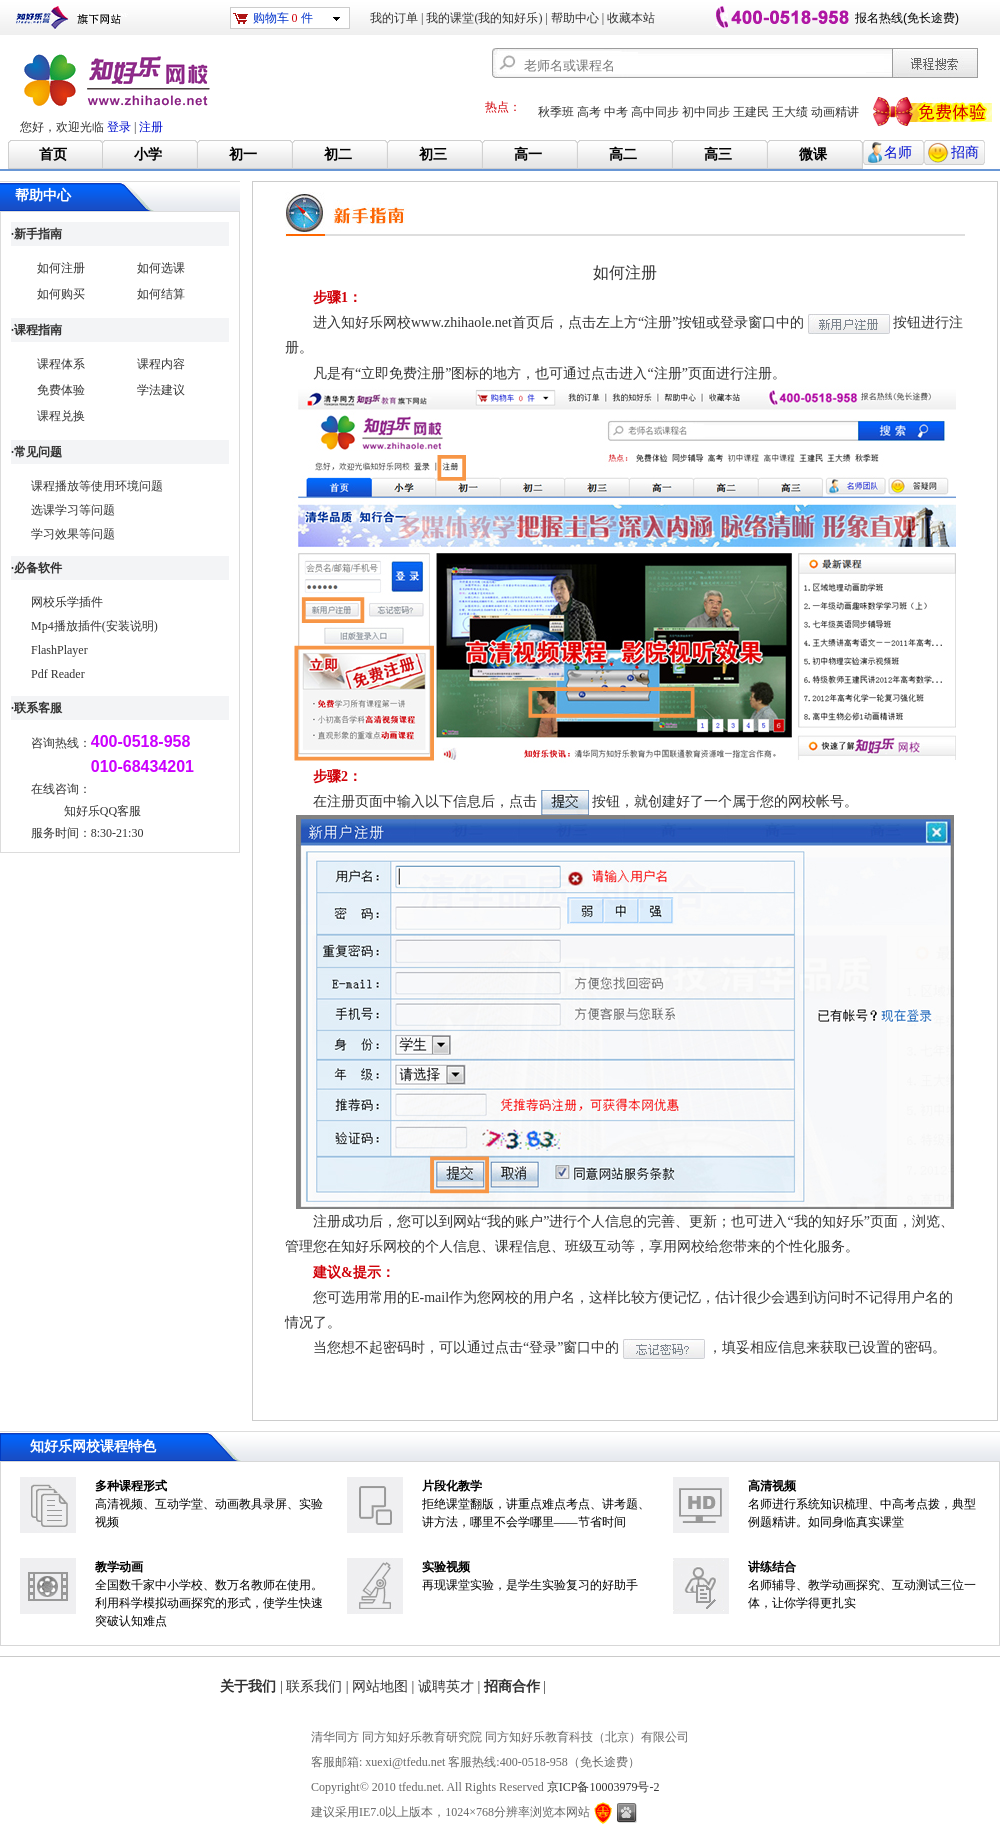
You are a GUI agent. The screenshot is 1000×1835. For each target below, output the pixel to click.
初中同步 (706, 112)
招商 (965, 152)
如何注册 (61, 268)
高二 (623, 154)
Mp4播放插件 (66, 626)
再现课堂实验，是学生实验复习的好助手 (530, 1585)
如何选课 (161, 268)
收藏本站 (631, 18)
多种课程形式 (131, 1486)
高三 (718, 154)
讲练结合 (772, 1567)
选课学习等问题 (73, 510)
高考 (589, 112)
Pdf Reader (58, 674)
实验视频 (446, 1567)
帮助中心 (575, 18)
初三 (433, 154)
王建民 (751, 112)
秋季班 (556, 112)
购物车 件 (283, 18)
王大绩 (790, 112)
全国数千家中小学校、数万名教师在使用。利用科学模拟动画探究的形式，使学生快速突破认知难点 (209, 1603)
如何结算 (161, 294)
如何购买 (61, 294)
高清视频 (772, 1486)
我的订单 (394, 18)
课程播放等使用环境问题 (97, 486)
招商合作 (512, 1686)
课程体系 (61, 364)
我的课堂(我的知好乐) (484, 18)
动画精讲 (835, 112)
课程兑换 (61, 416)
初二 (338, 154)
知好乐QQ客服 (102, 811)
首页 (53, 154)
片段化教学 (452, 1486)
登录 (119, 127)
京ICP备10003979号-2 (603, 1787)
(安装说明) (130, 626)
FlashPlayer (59, 650)
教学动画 (119, 1567)
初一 (243, 154)
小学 (148, 154)
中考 (616, 112)
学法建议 (161, 390)
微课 (813, 154)
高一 (528, 154)
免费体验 (61, 390)
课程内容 (161, 364)
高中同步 (655, 112)
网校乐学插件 (67, 602)
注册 (151, 127)
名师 (898, 152)
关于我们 (248, 1686)
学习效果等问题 (73, 534)
